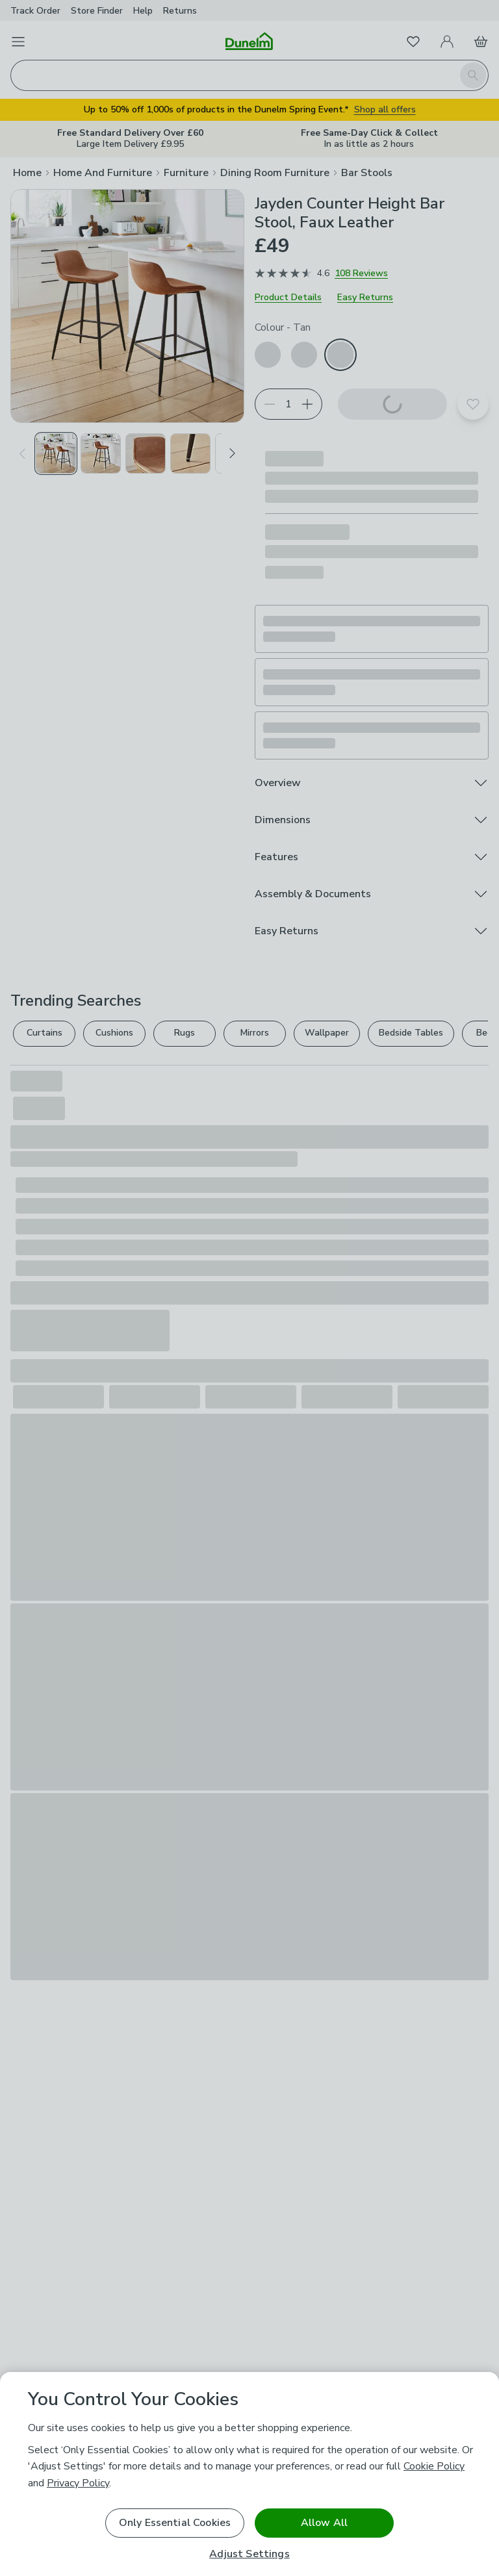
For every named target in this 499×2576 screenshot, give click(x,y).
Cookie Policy (434, 2466)
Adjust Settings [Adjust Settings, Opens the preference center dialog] (249, 2554)
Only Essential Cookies (175, 2523)
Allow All (324, 2523)
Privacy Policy (78, 2483)
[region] (249, 2474)
